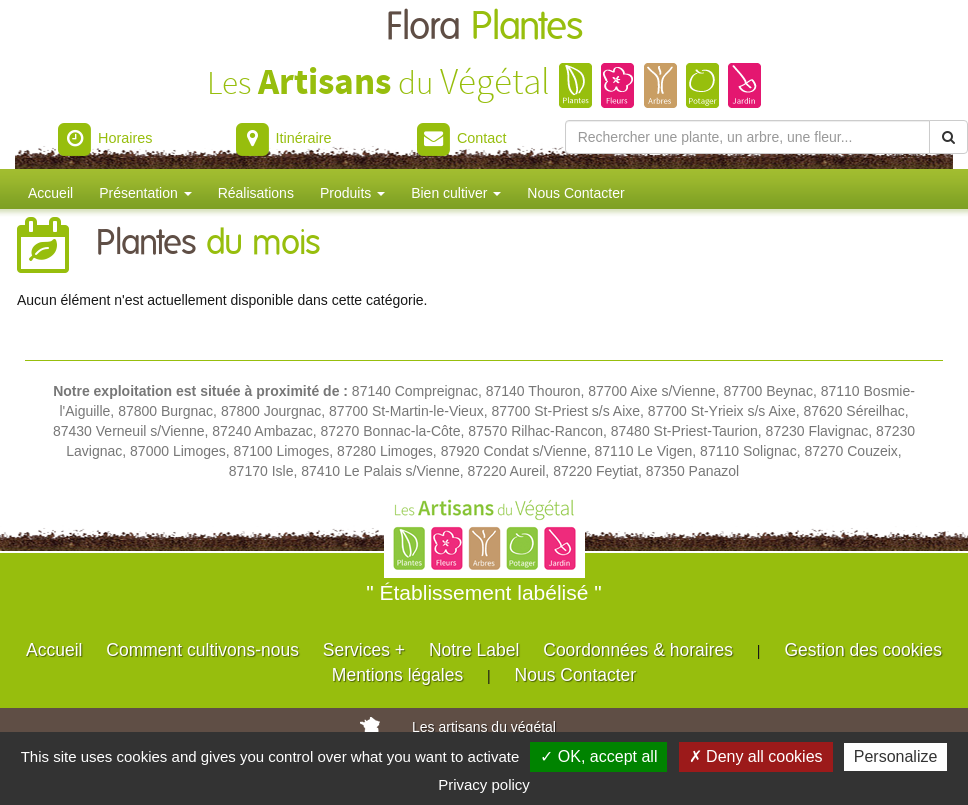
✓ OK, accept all (598, 756)
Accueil (50, 193)
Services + (364, 650)
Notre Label (474, 650)
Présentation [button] (145, 193)
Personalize (896, 756)
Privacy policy (484, 784)
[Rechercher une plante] (747, 137)
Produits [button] (352, 193)
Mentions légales (397, 675)
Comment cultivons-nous (202, 650)
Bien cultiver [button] (456, 193)
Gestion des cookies (863, 650)
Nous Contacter (575, 193)
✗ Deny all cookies (756, 756)
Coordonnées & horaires (638, 650)
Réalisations (256, 193)
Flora (484, 27)
